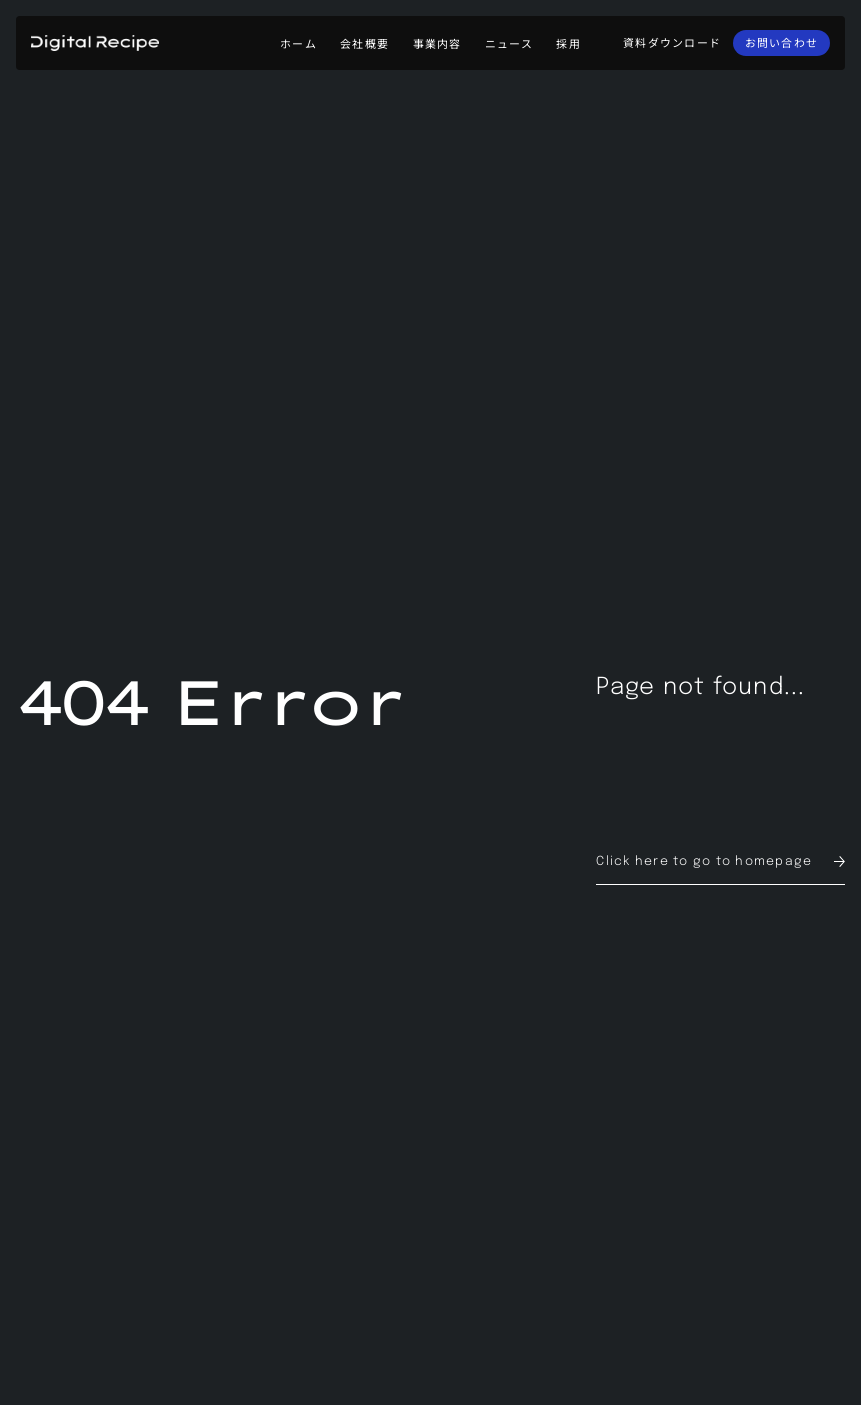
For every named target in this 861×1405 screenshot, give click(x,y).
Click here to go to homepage (704, 861)
